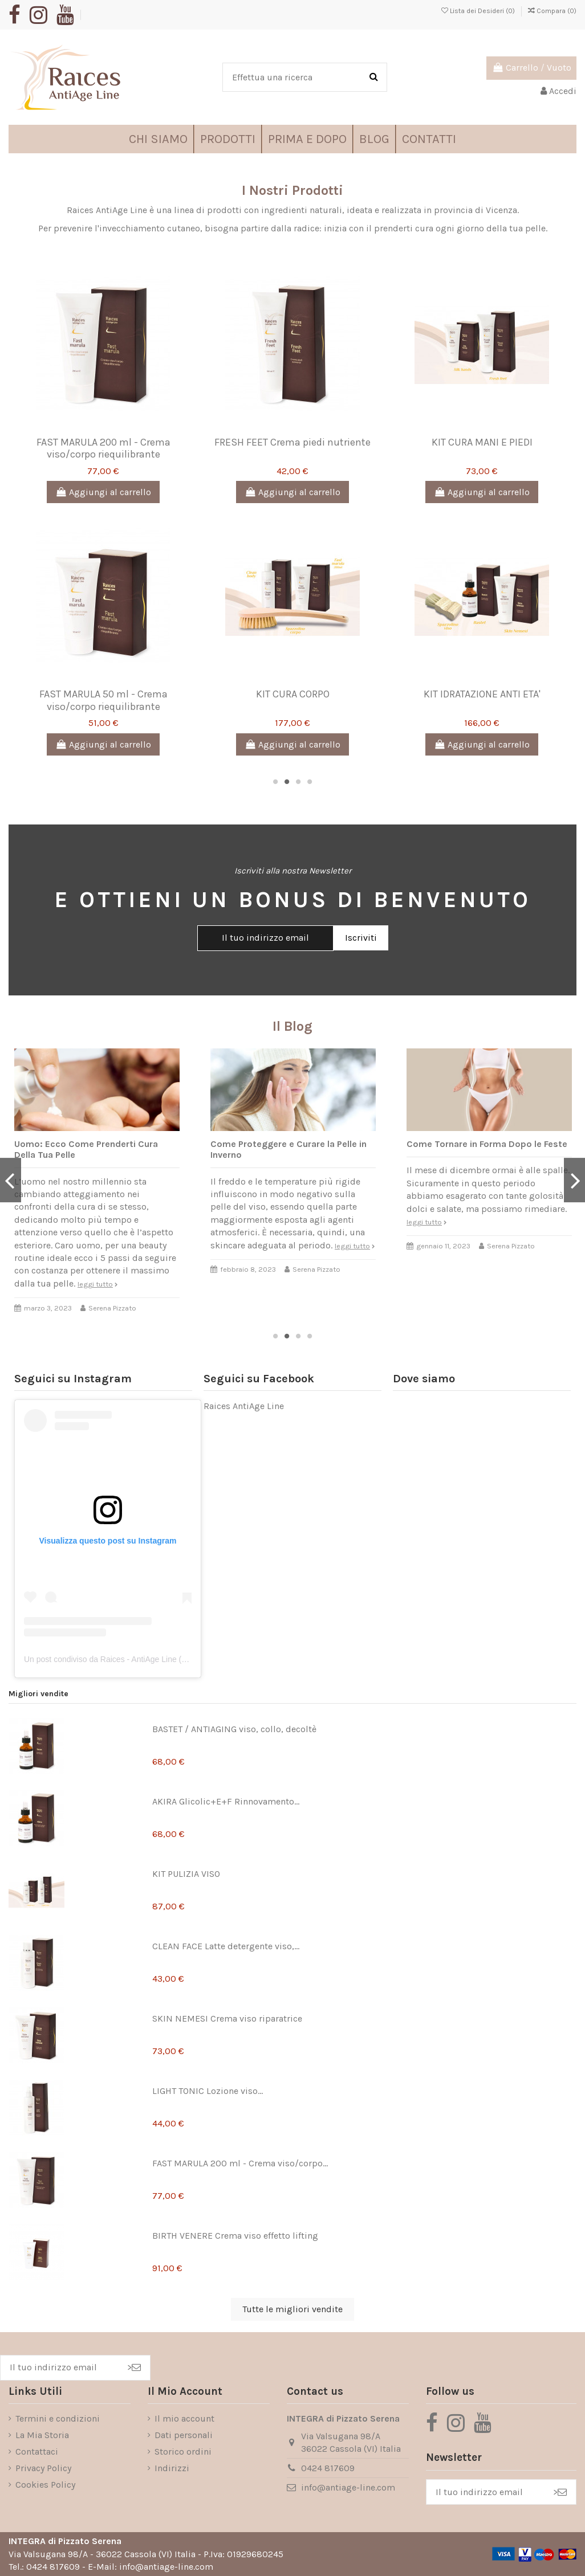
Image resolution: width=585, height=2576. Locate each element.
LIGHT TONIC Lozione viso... (207, 2090)
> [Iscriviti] (134, 2367)
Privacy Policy (43, 2468)
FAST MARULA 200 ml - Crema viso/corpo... (240, 2163)
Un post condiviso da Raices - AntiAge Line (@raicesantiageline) (138, 1659)
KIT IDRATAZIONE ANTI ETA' (482, 694)
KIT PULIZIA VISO (186, 1873)
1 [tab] (275, 781)
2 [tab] (286, 781)
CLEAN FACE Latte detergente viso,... (225, 1946)
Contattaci (36, 2451)
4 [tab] (309, 781)
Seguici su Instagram (73, 1378)
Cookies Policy (45, 2484)
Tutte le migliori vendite (292, 2309)
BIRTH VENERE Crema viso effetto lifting (235, 2235)
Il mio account (184, 2418)
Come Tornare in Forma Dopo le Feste (487, 1143)
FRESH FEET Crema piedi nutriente (292, 442)
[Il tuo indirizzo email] (59, 2367)
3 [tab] (298, 781)
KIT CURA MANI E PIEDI (482, 442)
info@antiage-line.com (348, 2487)
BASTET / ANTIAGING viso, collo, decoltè (234, 1729)
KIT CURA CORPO (293, 694)
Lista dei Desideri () (479, 11)
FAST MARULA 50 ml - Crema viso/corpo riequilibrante (103, 700)
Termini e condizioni (57, 2418)
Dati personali (184, 2435)
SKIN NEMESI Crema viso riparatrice (227, 2018)
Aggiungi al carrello (103, 492)
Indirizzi (172, 2468)
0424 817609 (328, 2468)
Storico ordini (183, 2451)
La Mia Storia (42, 2435)
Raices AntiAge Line (244, 1406)
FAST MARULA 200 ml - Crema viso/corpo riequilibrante (103, 448)
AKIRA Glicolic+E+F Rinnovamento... (225, 1801)
